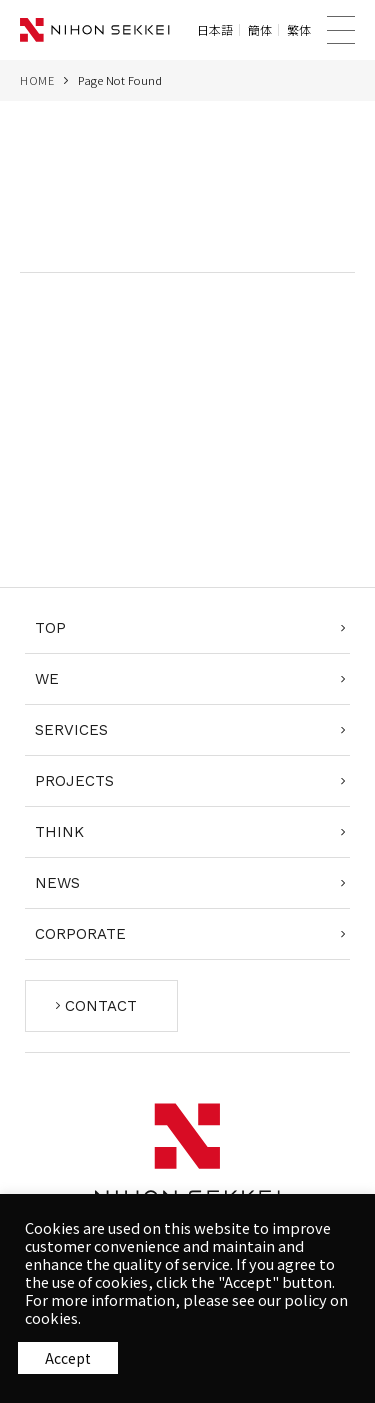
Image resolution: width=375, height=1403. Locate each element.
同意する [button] (68, 1357)
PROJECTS (74, 781)
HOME (37, 80)
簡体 (260, 30)
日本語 (215, 30)
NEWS (57, 883)
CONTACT (101, 1006)
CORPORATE (80, 934)
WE (47, 679)
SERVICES (71, 730)
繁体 (299, 30)
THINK (59, 832)
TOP (50, 628)
